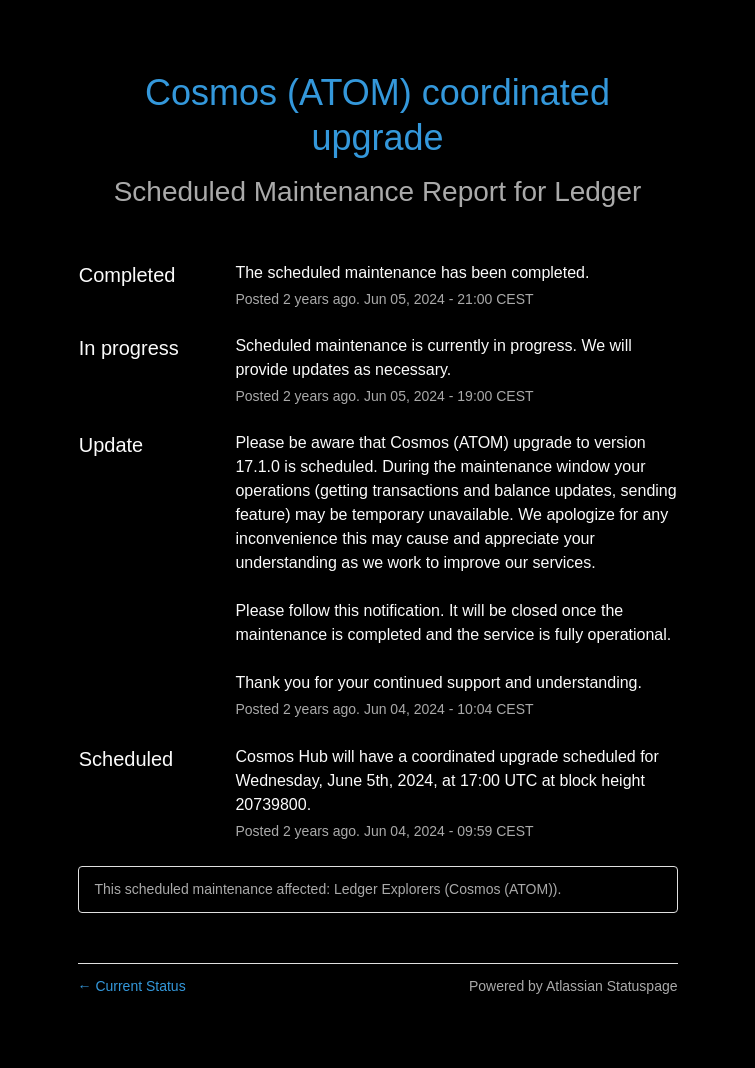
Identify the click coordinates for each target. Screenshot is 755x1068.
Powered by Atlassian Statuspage (573, 986)
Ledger (597, 191)
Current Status (132, 986)
